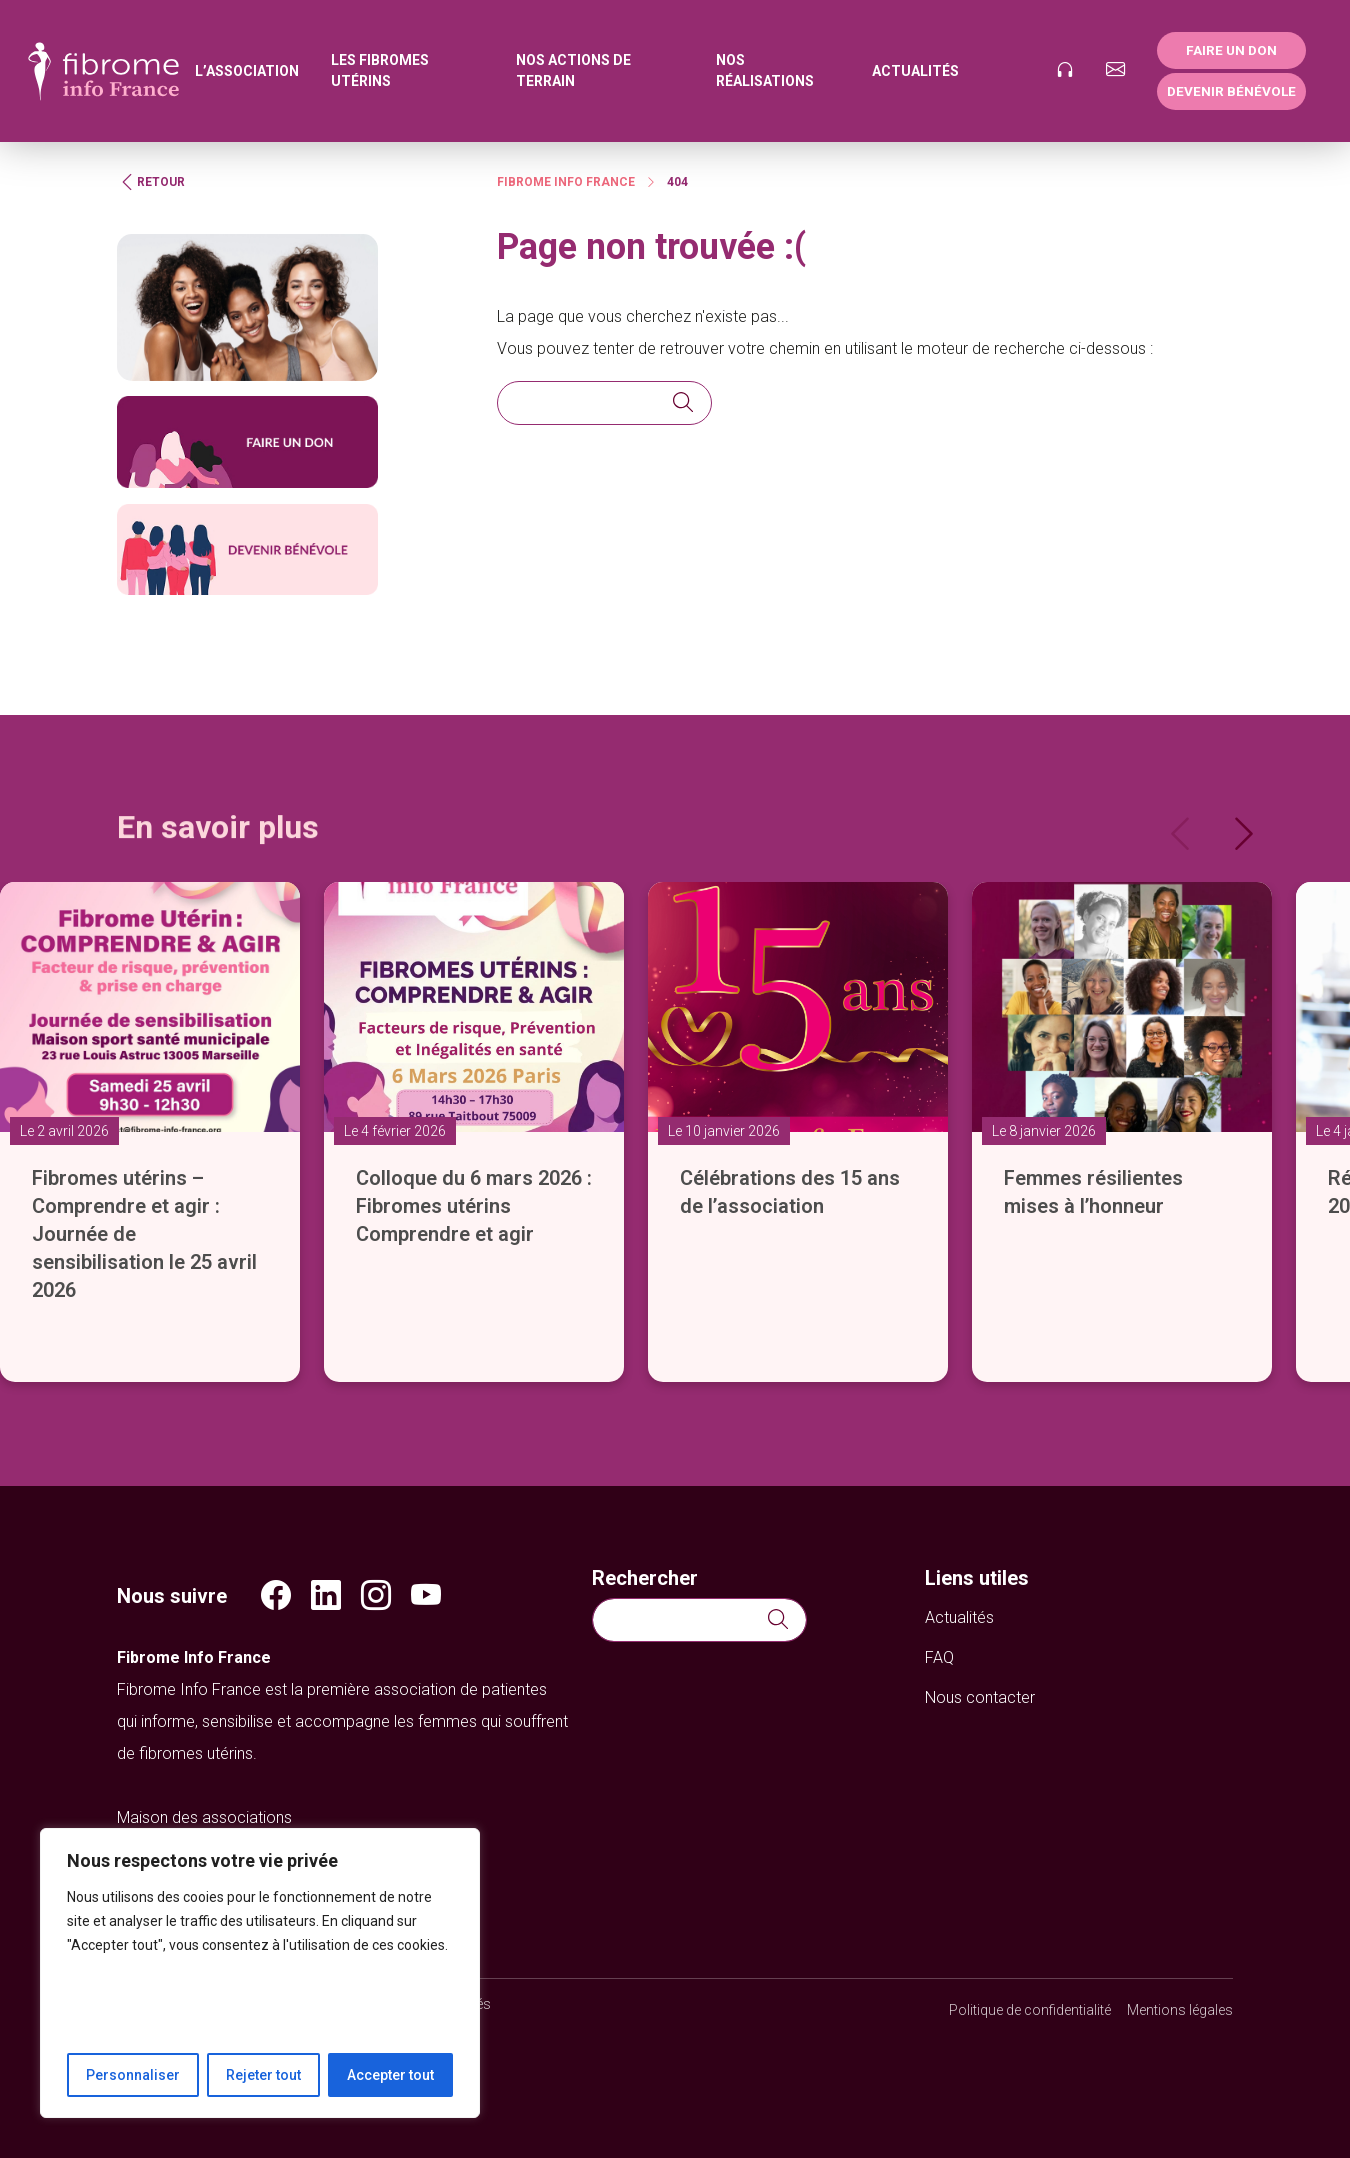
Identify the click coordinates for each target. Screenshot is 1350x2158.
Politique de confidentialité (1030, 2010)
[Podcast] (1064, 71)
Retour (151, 182)
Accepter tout (390, 2075)
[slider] (675, 1100)
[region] (260, 1973)
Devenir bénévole (1231, 91)
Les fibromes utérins (380, 70)
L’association (247, 71)
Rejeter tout (263, 2075)
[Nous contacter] (1115, 71)
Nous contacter (980, 1697)
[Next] (1244, 834)
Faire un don (1231, 50)
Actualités (915, 71)
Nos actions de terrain (573, 70)
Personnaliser (133, 2075)
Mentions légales (1180, 2010)
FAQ (939, 1657)
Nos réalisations (765, 70)
